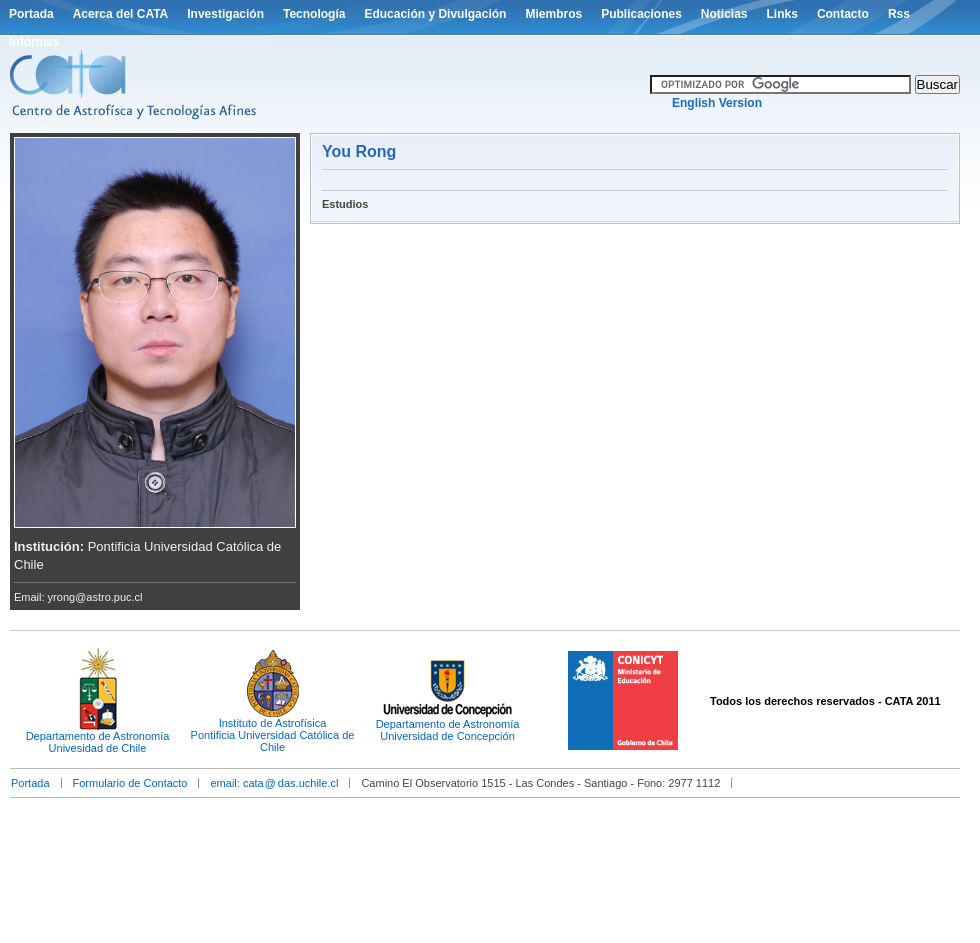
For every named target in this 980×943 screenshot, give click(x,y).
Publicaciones (641, 14)
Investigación (225, 14)
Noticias (724, 14)
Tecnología (314, 14)
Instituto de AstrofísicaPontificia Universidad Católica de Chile (273, 735)
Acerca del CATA (121, 14)
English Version (717, 103)
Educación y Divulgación (435, 14)
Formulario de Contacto (130, 783)
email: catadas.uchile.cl (274, 783)
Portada (31, 14)
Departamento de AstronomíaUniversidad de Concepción (448, 730)
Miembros (553, 14)
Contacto (843, 14)
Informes (34, 42)
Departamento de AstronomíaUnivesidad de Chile (98, 742)
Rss (899, 14)
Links (782, 14)
